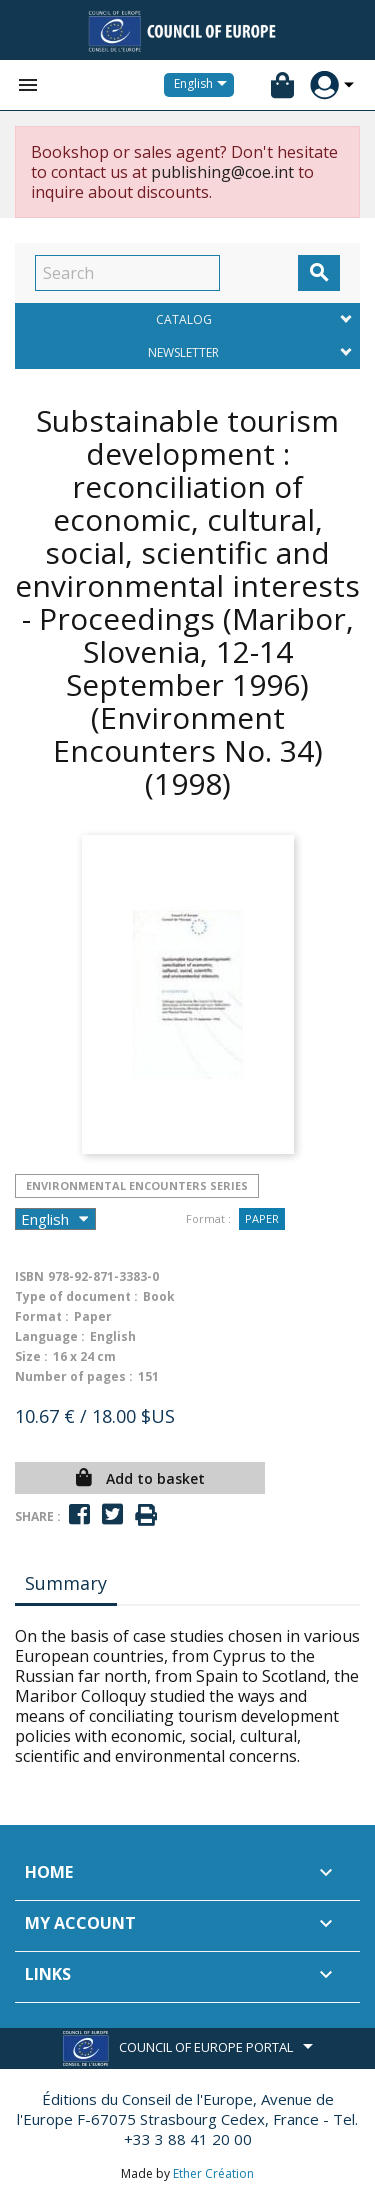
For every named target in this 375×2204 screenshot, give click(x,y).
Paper (262, 1218)
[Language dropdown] (204, 85)
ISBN (29, 1276)
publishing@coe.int (222, 172)
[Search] (127, 273)
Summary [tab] (66, 1583)
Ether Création (213, 2173)
